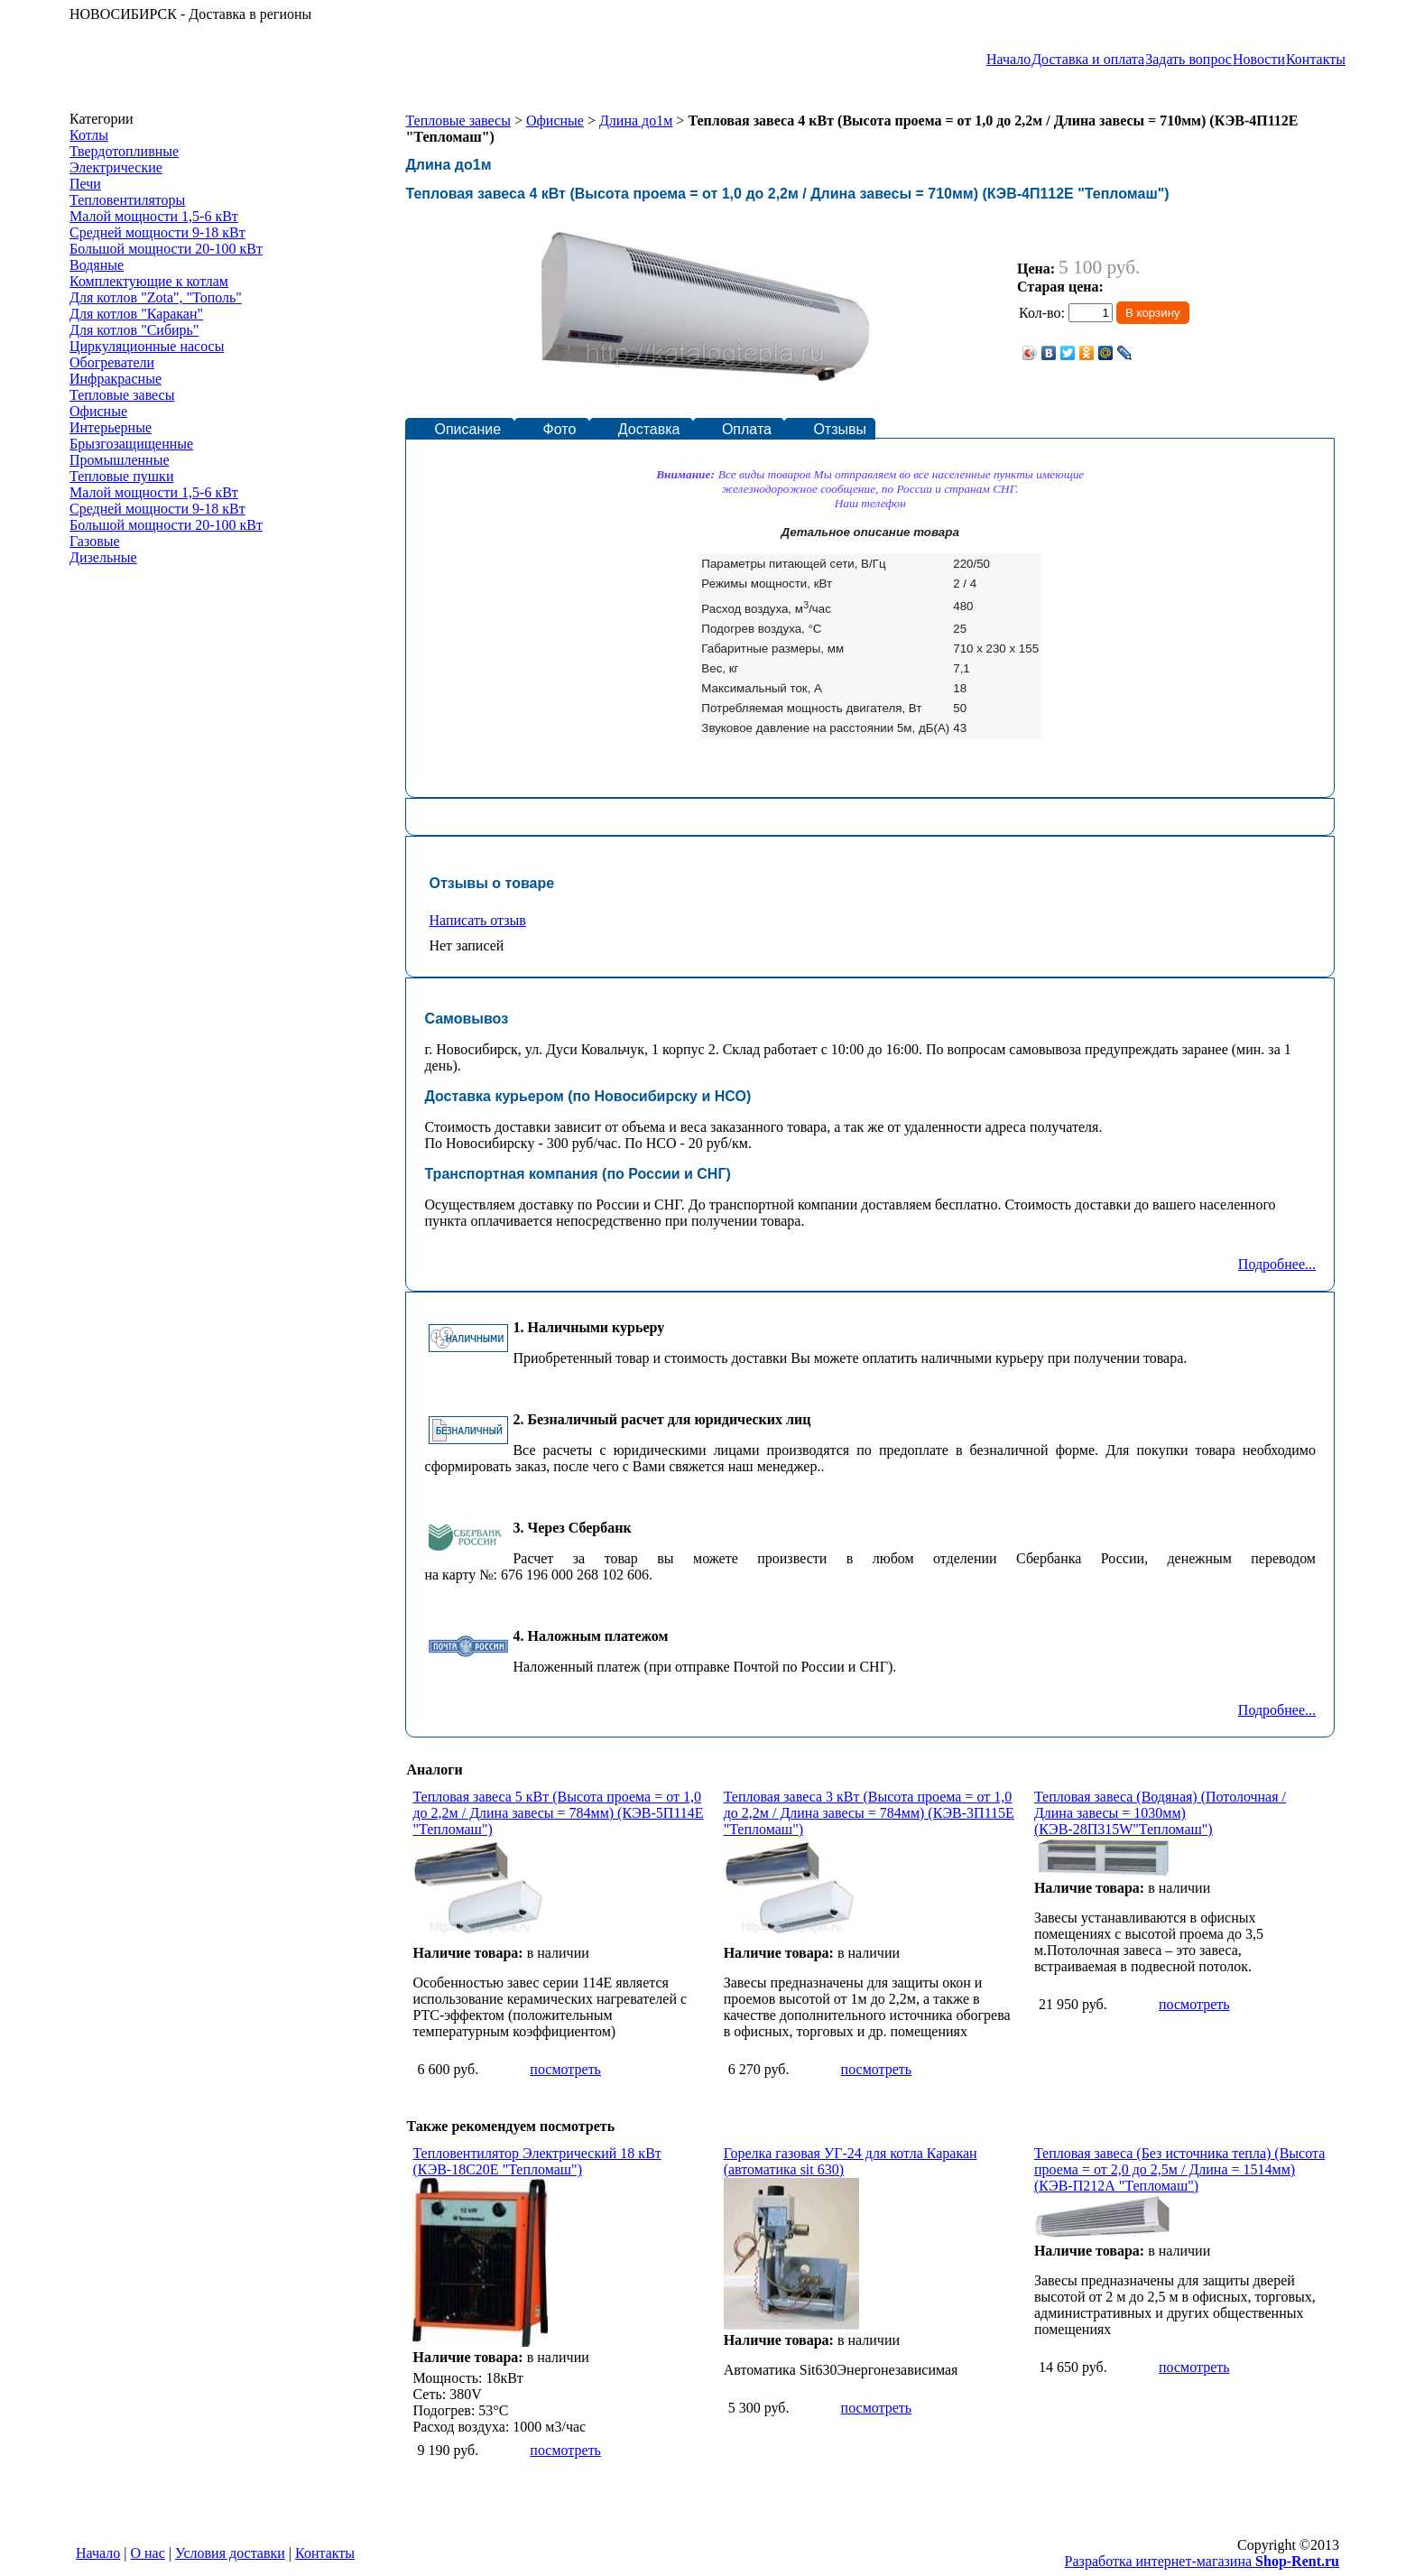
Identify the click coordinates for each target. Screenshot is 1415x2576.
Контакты (1316, 59)
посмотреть (565, 2069)
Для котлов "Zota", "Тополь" (155, 297)
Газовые (94, 541)
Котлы (88, 135)
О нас (148, 2553)
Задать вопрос (1188, 59)
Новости (1259, 59)
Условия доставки (230, 2553)
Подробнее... (1277, 1264)
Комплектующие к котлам (148, 281)
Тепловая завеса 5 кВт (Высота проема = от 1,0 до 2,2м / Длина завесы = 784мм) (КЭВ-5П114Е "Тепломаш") (557, 1813)
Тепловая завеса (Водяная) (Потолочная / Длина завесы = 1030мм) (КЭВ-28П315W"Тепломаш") (1160, 1813)
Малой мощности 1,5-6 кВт (153, 216)
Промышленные (119, 460)
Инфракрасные (115, 378)
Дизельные (103, 557)
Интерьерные (110, 427)
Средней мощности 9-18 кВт (157, 232)
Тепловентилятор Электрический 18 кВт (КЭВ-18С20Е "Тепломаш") (536, 2161)
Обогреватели (111, 362)
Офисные (98, 411)
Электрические (115, 167)
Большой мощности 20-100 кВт (166, 248)
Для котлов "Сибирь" (134, 330)
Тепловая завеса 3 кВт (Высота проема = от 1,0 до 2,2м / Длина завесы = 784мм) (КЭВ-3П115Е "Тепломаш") (869, 1813)
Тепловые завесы (121, 395)
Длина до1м (635, 120)
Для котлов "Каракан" (136, 313)
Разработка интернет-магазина (1202, 2561)
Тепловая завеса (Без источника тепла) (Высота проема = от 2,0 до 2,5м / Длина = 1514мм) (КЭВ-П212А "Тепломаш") (1179, 2169)
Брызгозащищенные (131, 443)
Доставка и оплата (1087, 59)
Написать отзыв (477, 920)
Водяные (96, 265)
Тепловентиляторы (127, 200)
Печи (85, 183)
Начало (1008, 59)
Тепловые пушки (121, 476)
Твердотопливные (124, 151)
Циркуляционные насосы (146, 346)
